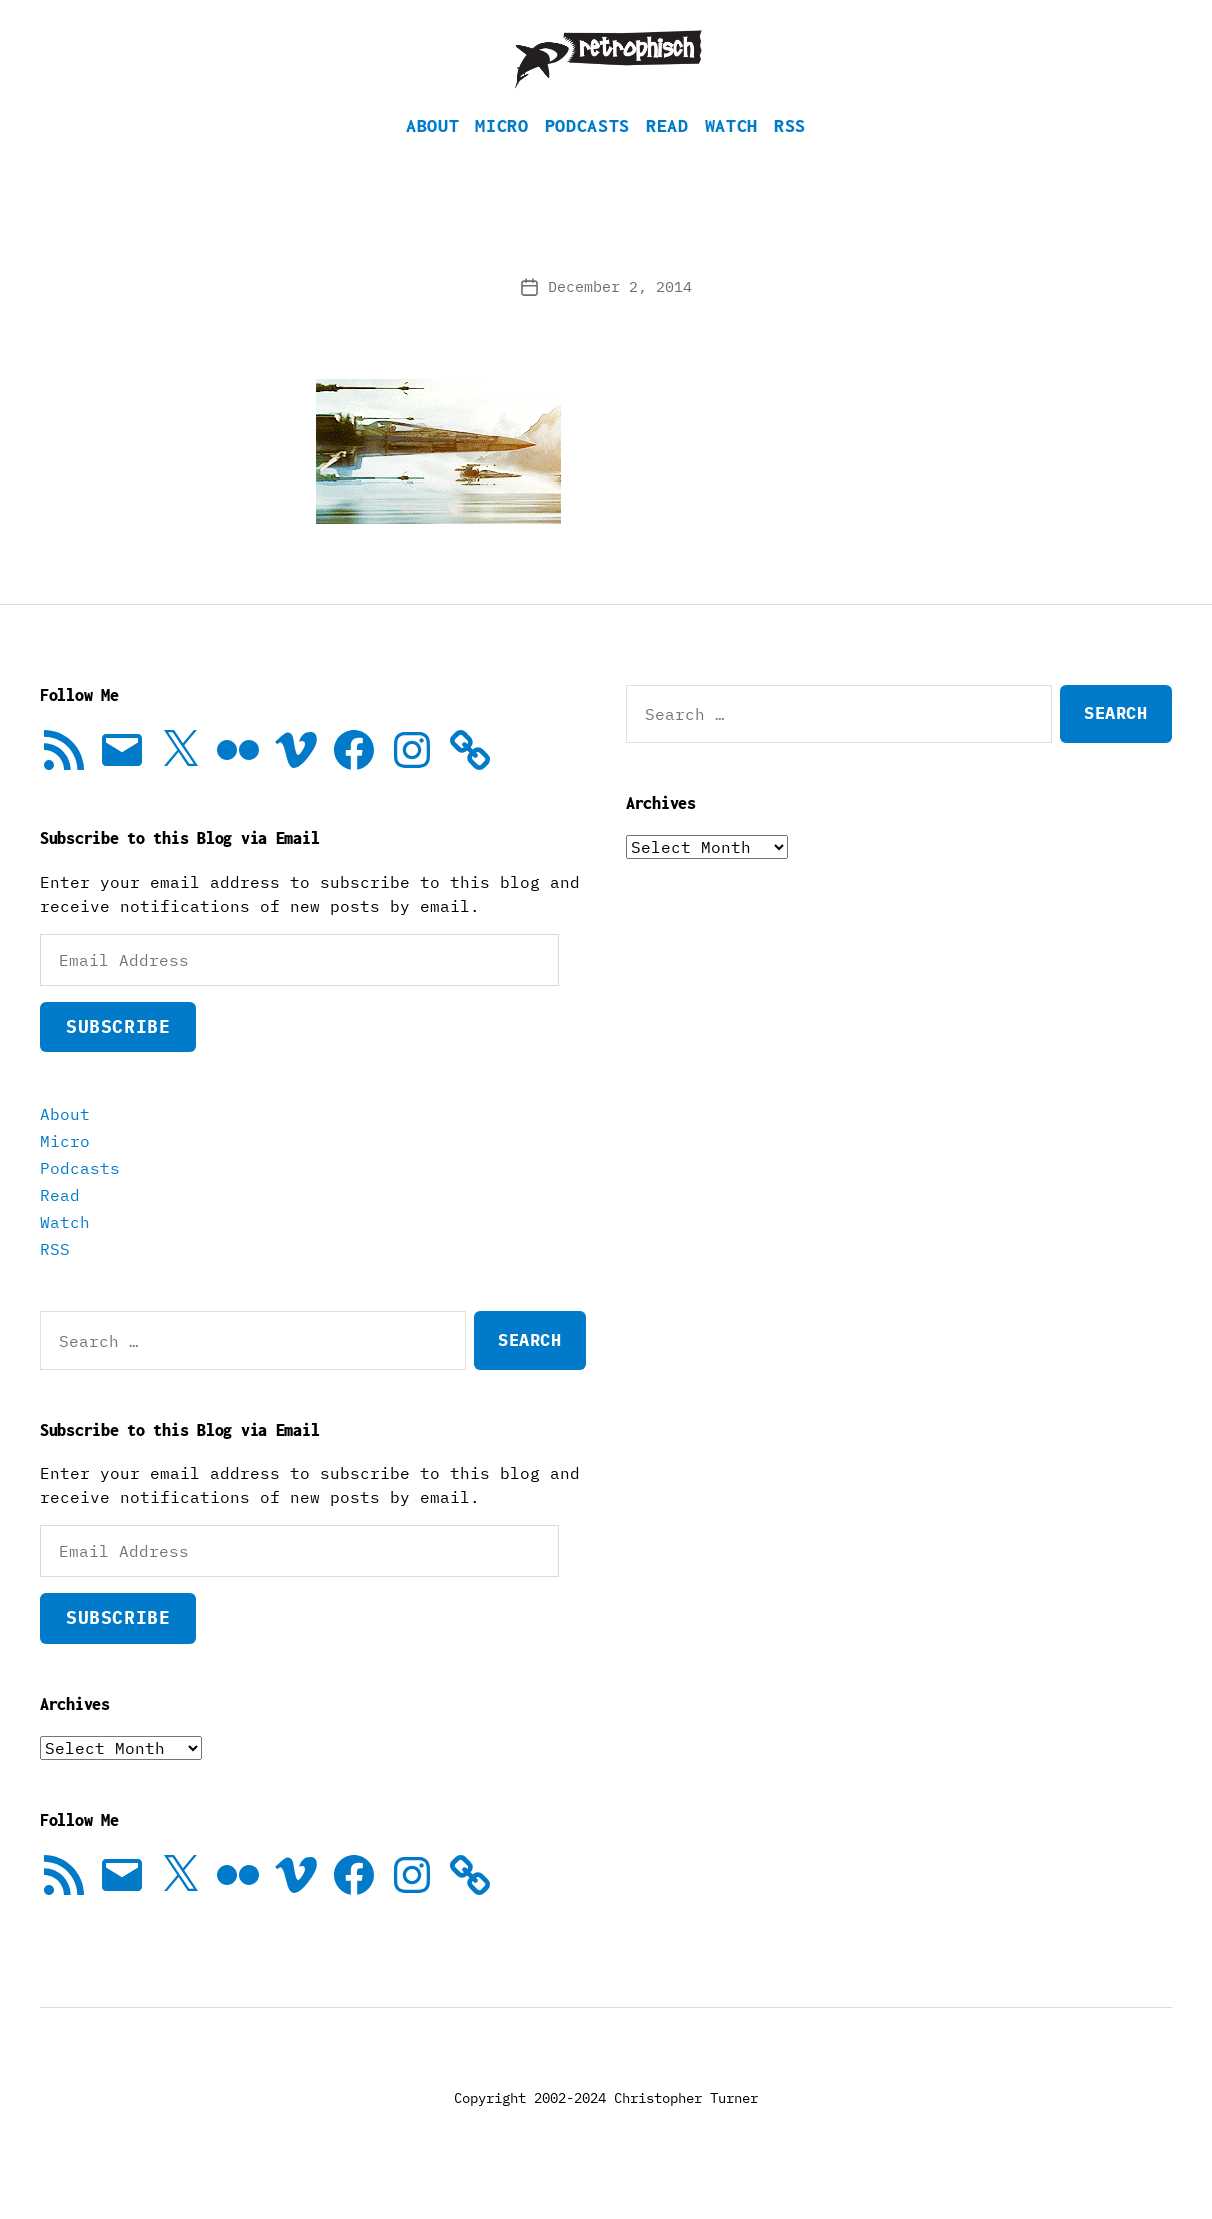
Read (667, 155)
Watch (731, 155)
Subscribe (118, 1056)
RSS (790, 155)
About (432, 155)
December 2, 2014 (620, 316)
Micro (501, 155)
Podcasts (587, 155)
